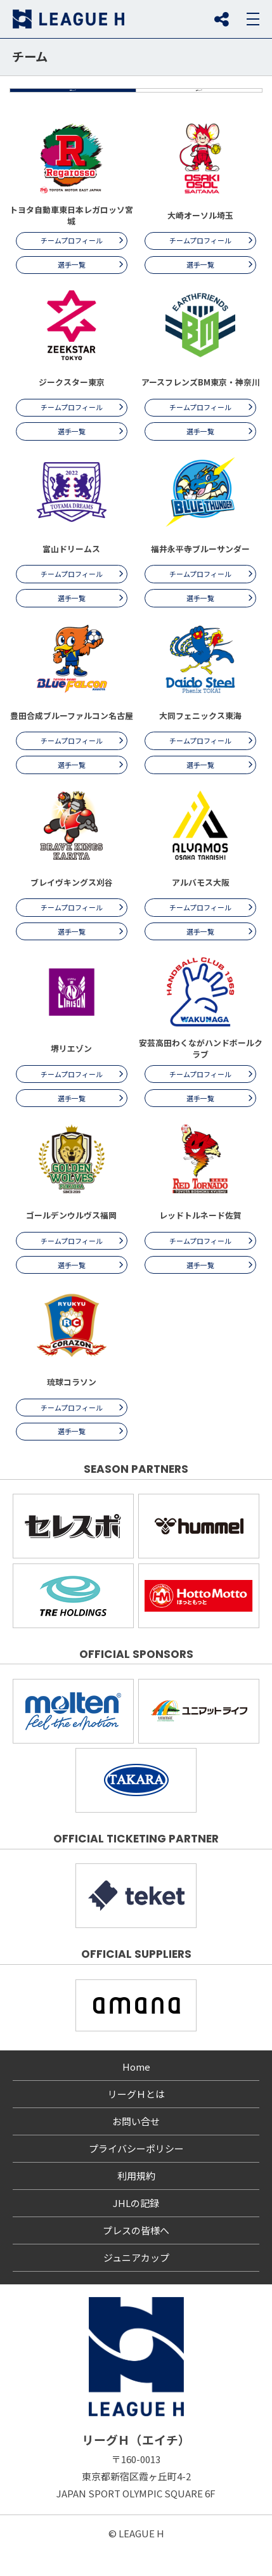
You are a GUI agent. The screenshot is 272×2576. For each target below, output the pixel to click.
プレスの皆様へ (136, 2255)
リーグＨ (68, 19)
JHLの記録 (136, 2228)
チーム (30, 56)
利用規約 (136, 2201)
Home (136, 2092)
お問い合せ (136, 2146)
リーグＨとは (136, 2119)
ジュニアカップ (136, 2282)
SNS (221, 19)
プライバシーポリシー (136, 2173)
